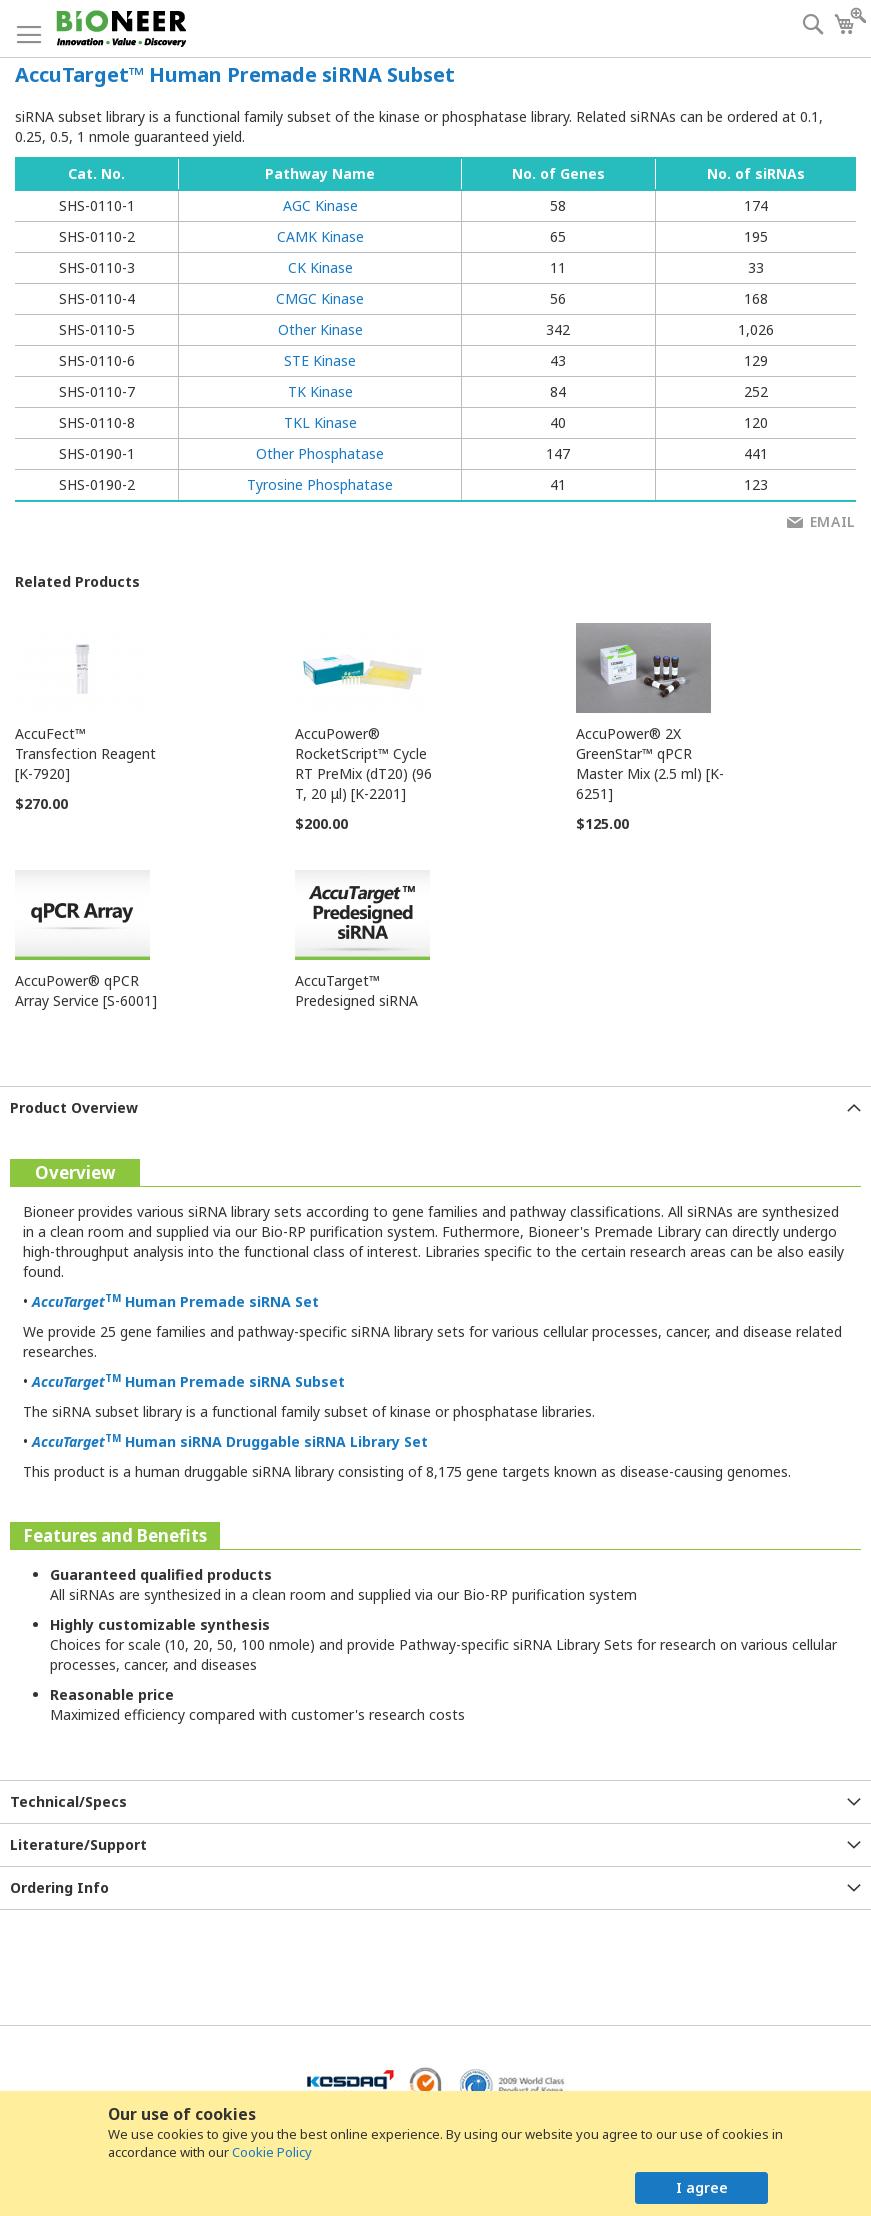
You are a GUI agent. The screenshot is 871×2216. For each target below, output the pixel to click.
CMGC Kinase (320, 298)
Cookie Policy (272, 2152)
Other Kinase (320, 329)
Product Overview (74, 1107)
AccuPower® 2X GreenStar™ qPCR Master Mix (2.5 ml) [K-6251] (650, 763)
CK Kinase (320, 267)
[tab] (435, 1107)
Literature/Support (78, 1844)
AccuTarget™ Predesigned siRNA (356, 990)
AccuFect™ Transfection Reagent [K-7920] (85, 753)
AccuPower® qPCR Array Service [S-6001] (86, 990)
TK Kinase (320, 391)
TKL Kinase (320, 422)
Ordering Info (59, 1887)
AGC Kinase (320, 205)
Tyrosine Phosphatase (320, 484)
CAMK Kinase (320, 236)
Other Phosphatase (320, 453)
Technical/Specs (68, 1801)
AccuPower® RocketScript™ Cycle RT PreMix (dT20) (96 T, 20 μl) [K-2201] (363, 763)
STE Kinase (320, 360)
